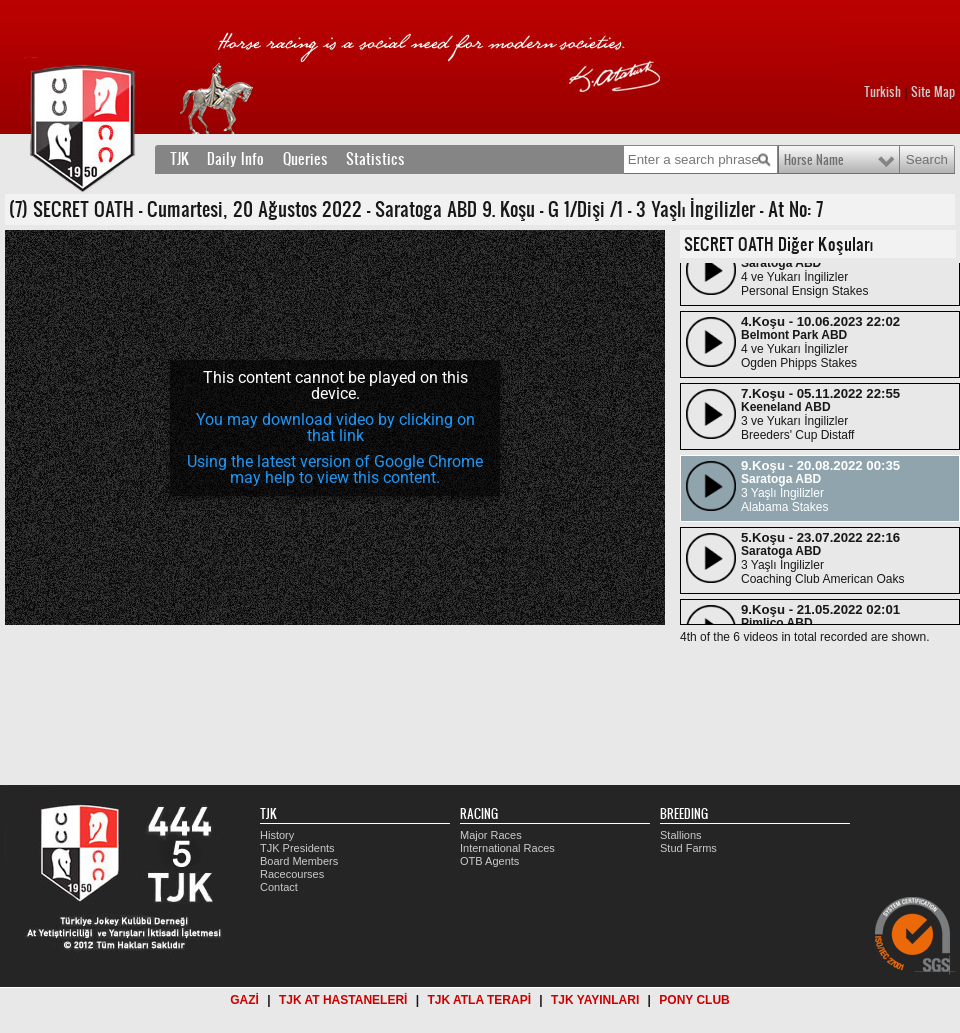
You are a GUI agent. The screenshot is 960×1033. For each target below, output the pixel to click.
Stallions (681, 835)
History (277, 835)
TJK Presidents (297, 848)
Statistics (375, 159)
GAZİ (244, 1000)
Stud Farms (688, 848)
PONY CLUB (694, 1000)
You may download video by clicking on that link (335, 427)
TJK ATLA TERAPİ (479, 1000)
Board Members (299, 861)
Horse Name (814, 160)
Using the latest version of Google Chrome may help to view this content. (335, 469)
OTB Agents (489, 861)
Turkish (882, 92)
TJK (179, 159)
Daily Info (235, 159)
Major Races (491, 835)
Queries (305, 159)
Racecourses (292, 874)
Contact (279, 887)
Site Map (933, 92)
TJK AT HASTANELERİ (343, 1000)
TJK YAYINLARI (595, 1000)
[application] (335, 427)
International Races (507, 848)
